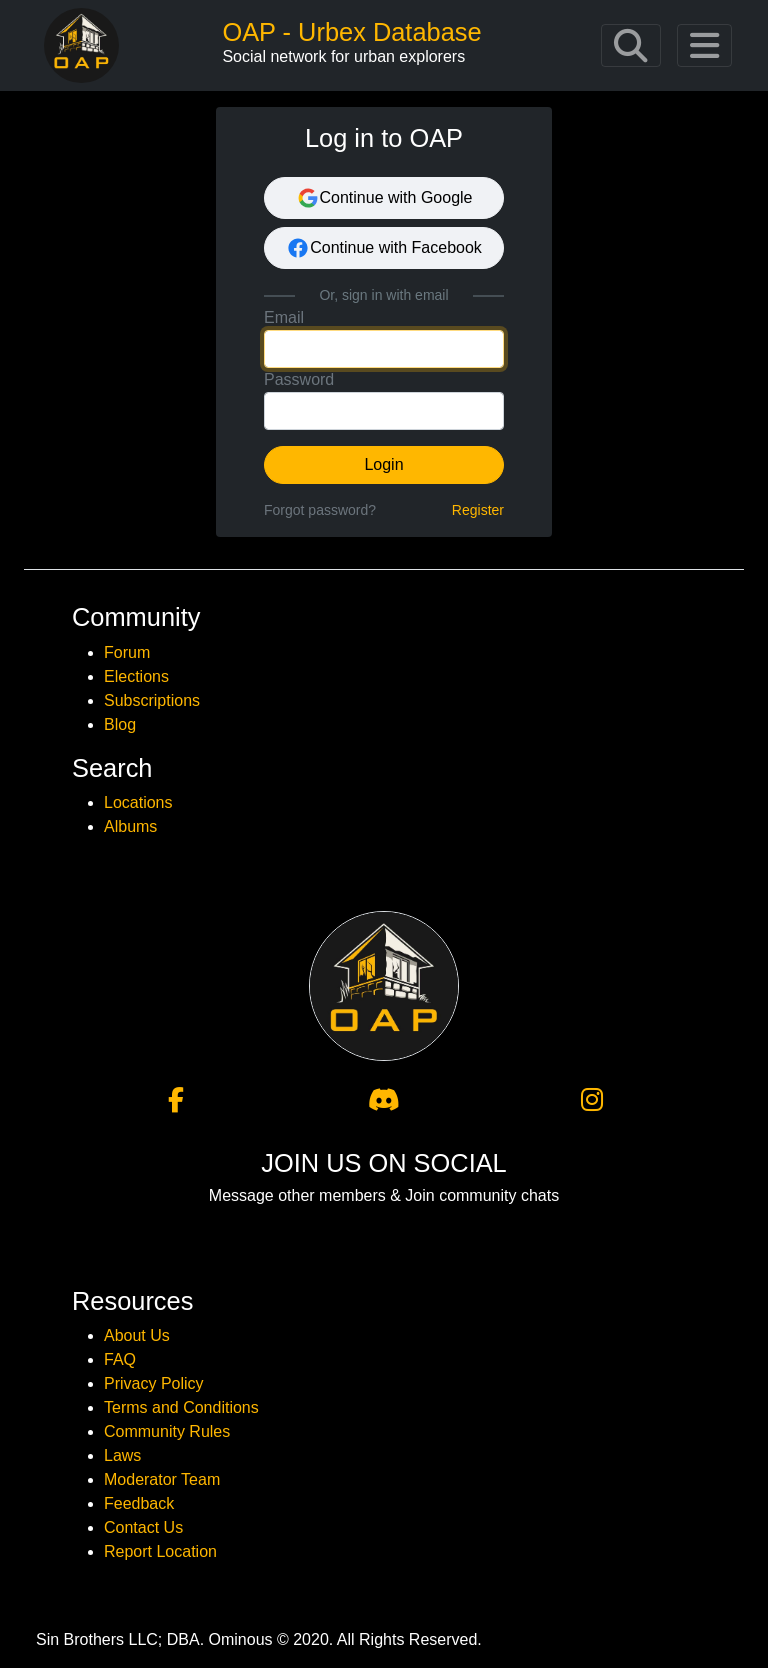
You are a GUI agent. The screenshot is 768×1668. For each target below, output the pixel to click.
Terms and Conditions (181, 1407)
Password (299, 379)
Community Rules (167, 1431)
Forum (127, 652)
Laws (122, 1455)
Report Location (160, 1551)
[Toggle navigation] (631, 46)
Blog (120, 724)
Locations (138, 802)
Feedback (139, 1503)
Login (383, 464)
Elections (136, 676)
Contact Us (143, 1527)
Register (478, 510)
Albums (130, 826)
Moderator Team (162, 1479)
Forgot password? (320, 510)
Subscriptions (152, 700)
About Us (137, 1335)
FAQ (120, 1359)
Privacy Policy (154, 1383)
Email (284, 317)
